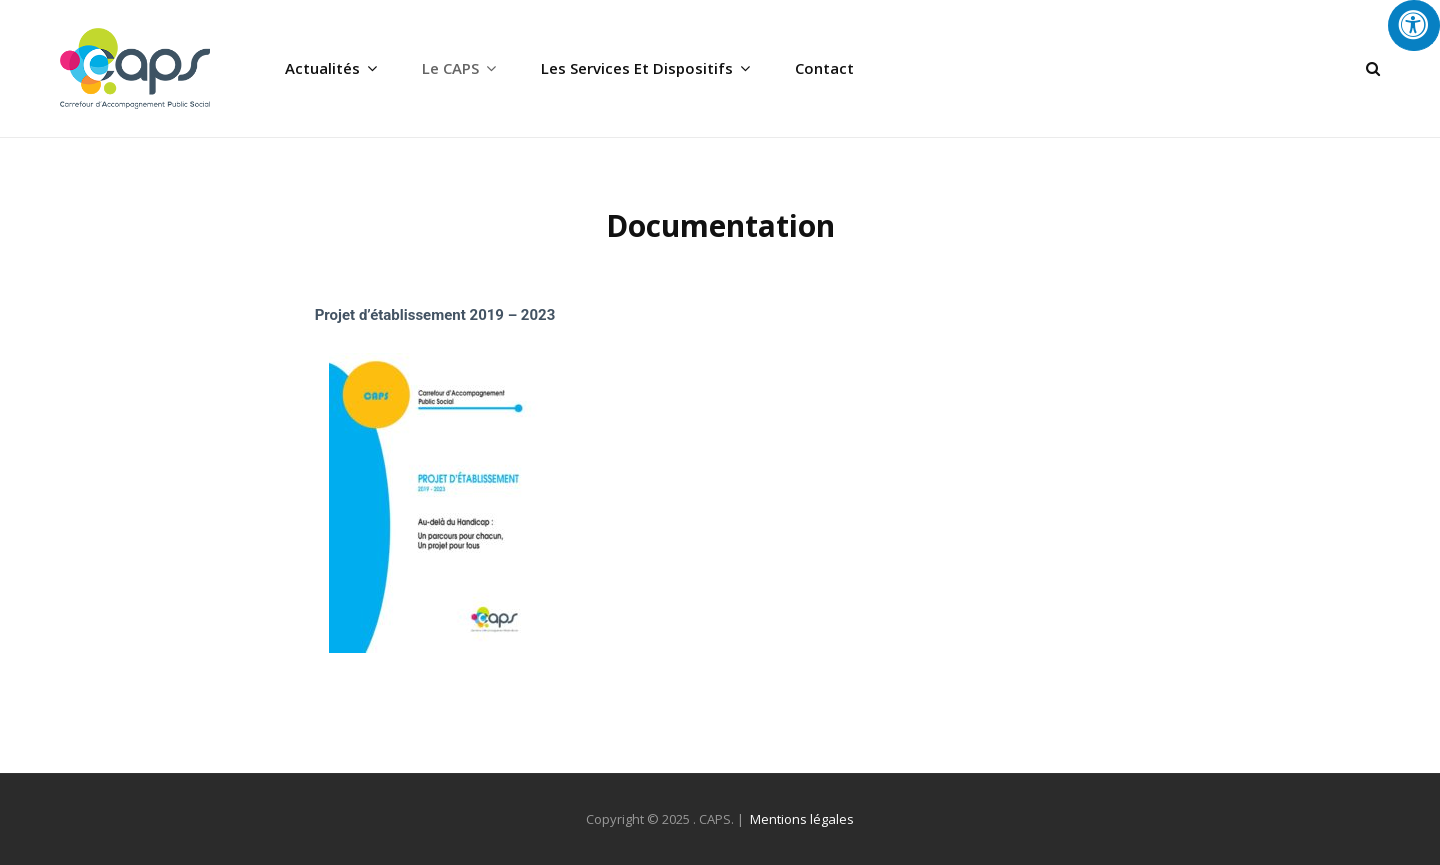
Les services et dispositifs (637, 68)
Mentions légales (802, 819)
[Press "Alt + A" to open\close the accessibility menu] (1414, 25)
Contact (824, 68)
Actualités (322, 68)
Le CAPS (450, 68)
